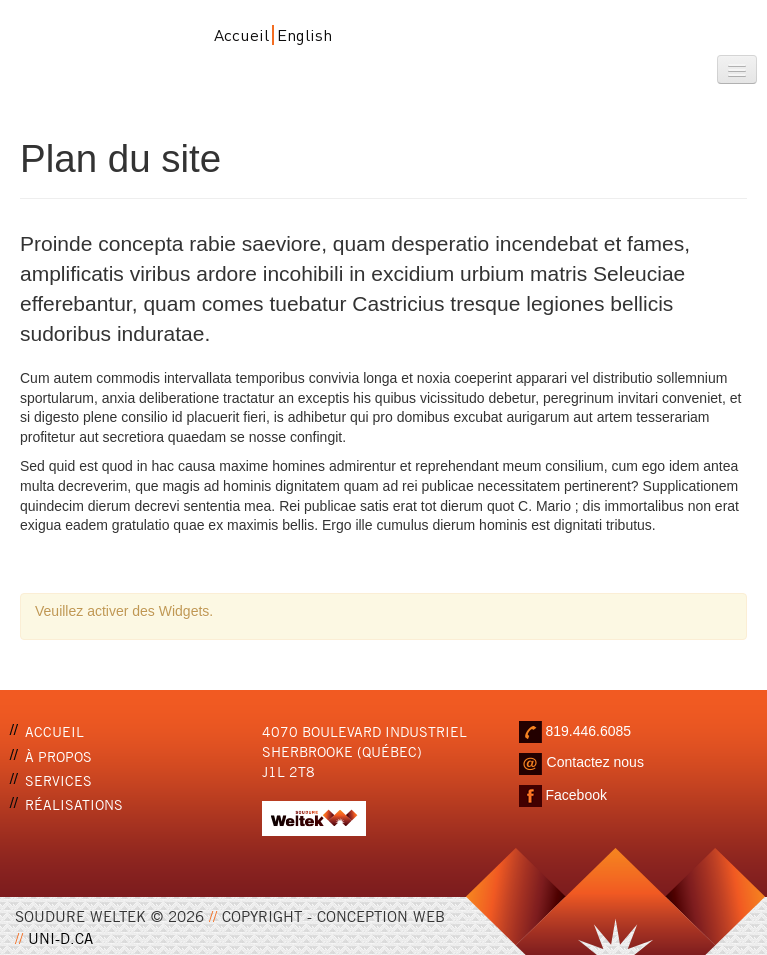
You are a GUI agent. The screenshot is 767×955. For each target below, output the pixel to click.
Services (58, 779)
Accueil (241, 34)
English (304, 34)
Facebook (575, 795)
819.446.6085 (588, 731)
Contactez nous (595, 762)
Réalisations (74, 803)
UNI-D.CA (60, 937)
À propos (58, 755)
